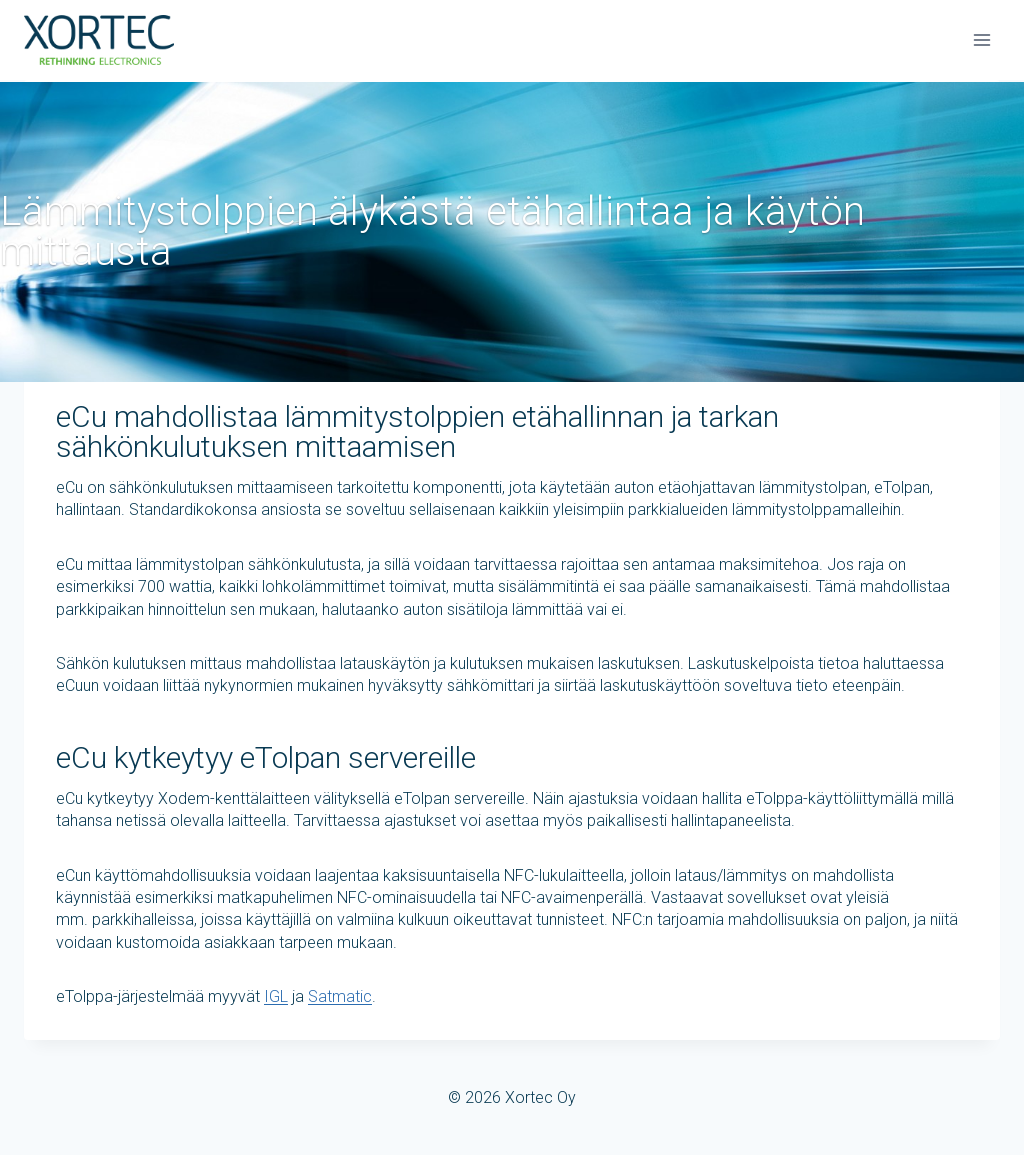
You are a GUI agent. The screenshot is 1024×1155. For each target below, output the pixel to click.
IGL (276, 996)
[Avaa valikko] (981, 39)
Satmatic (340, 996)
